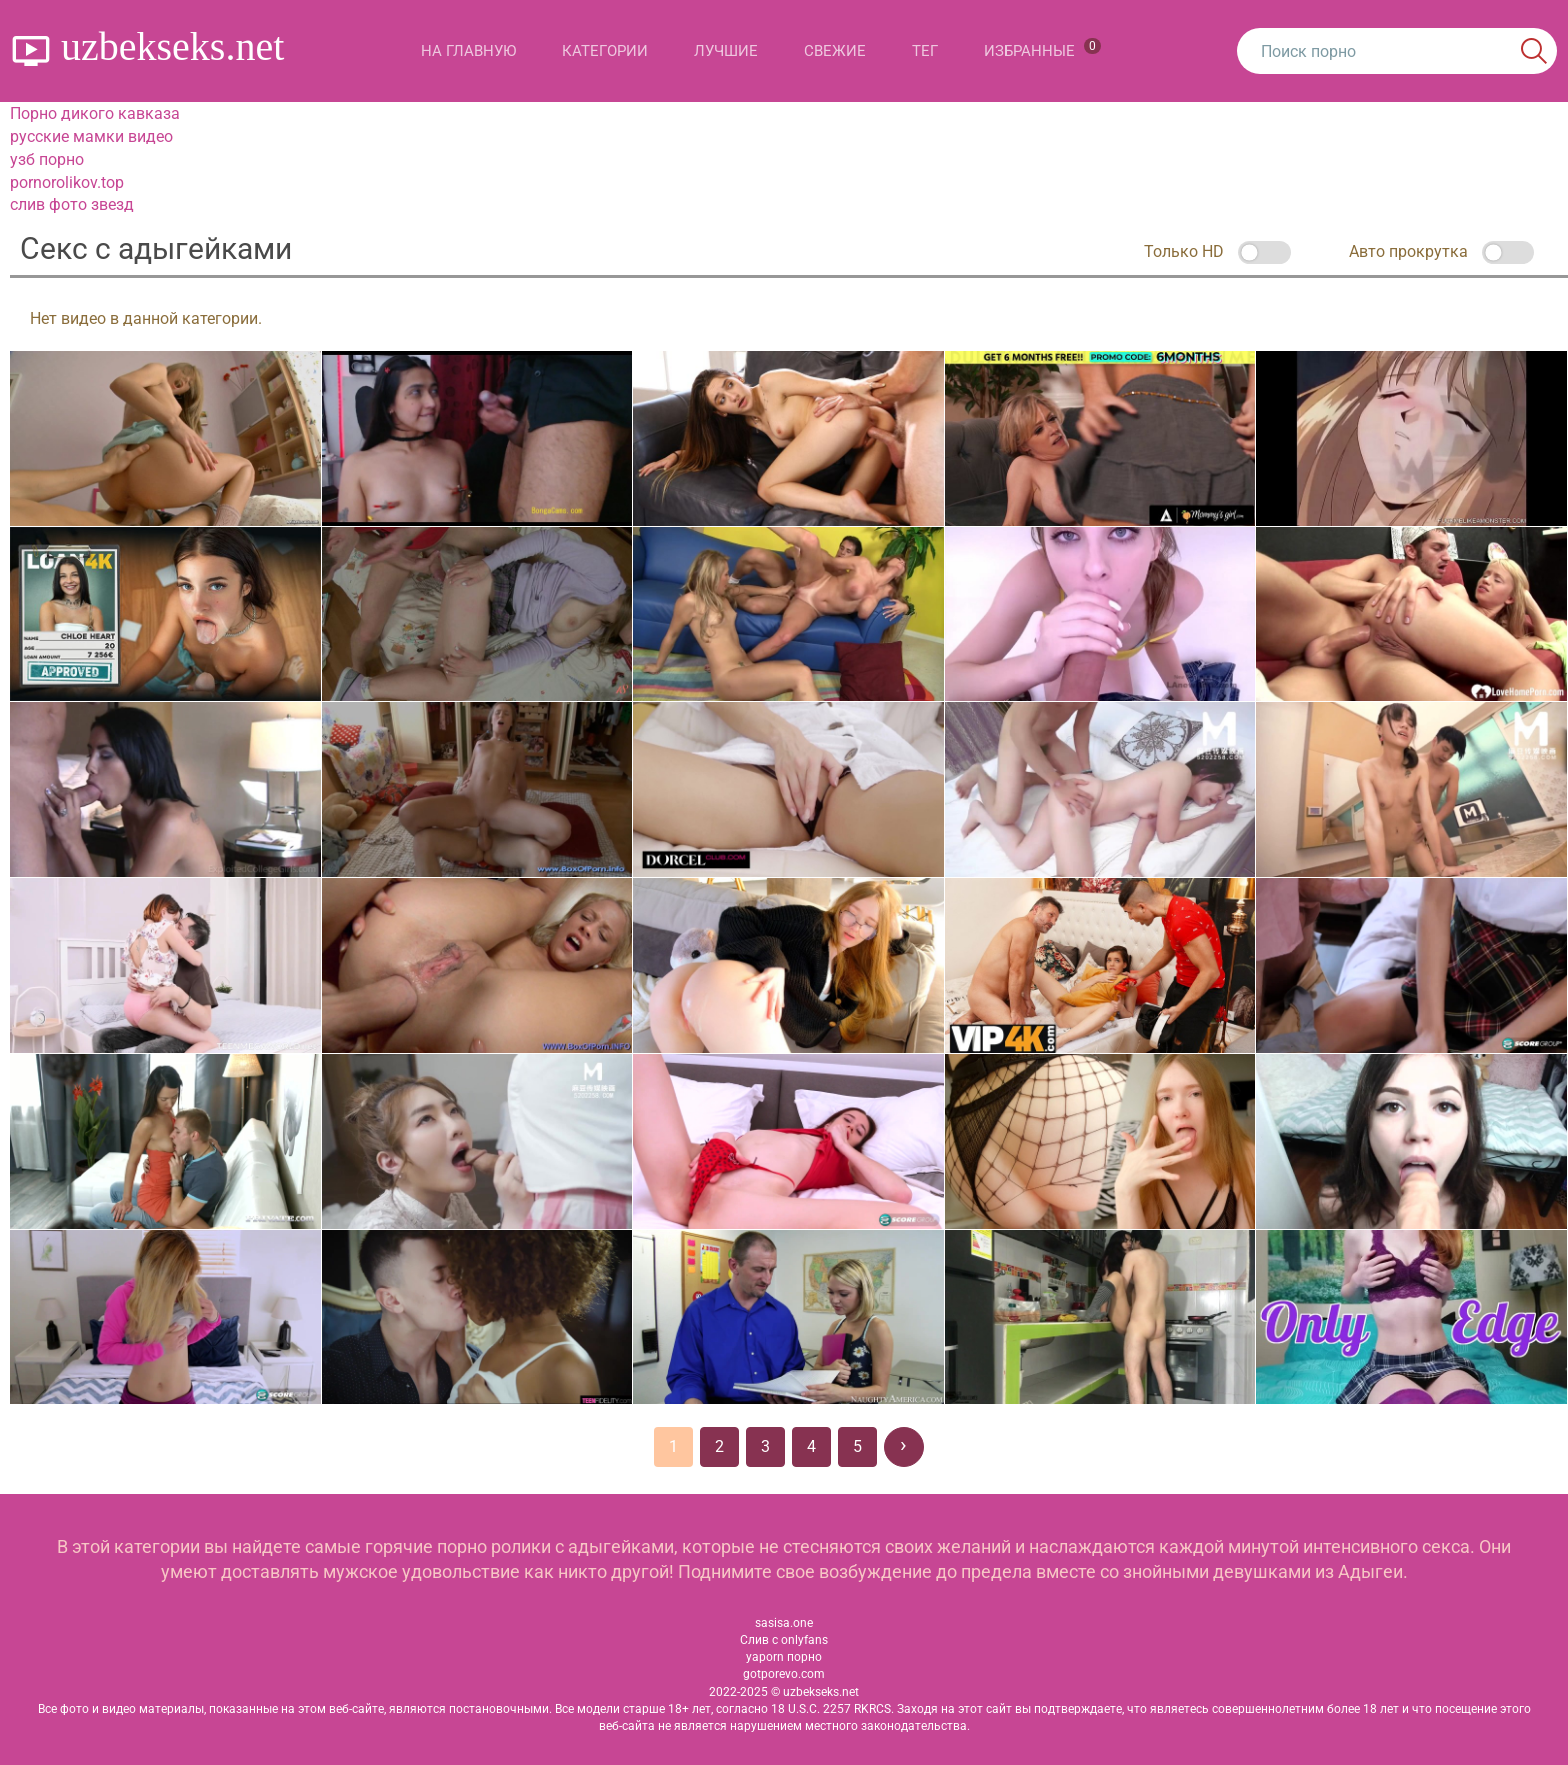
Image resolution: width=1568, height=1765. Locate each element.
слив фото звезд (72, 204)
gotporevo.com (784, 1674)
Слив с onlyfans (784, 1640)
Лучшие (726, 51)
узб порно (47, 159)
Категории (605, 51)
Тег (925, 51)
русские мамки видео (91, 136)
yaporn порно (784, 1657)
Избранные (1042, 49)
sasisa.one (784, 1623)
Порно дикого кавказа (95, 113)
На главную (468, 51)
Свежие (835, 51)
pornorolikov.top (67, 182)
